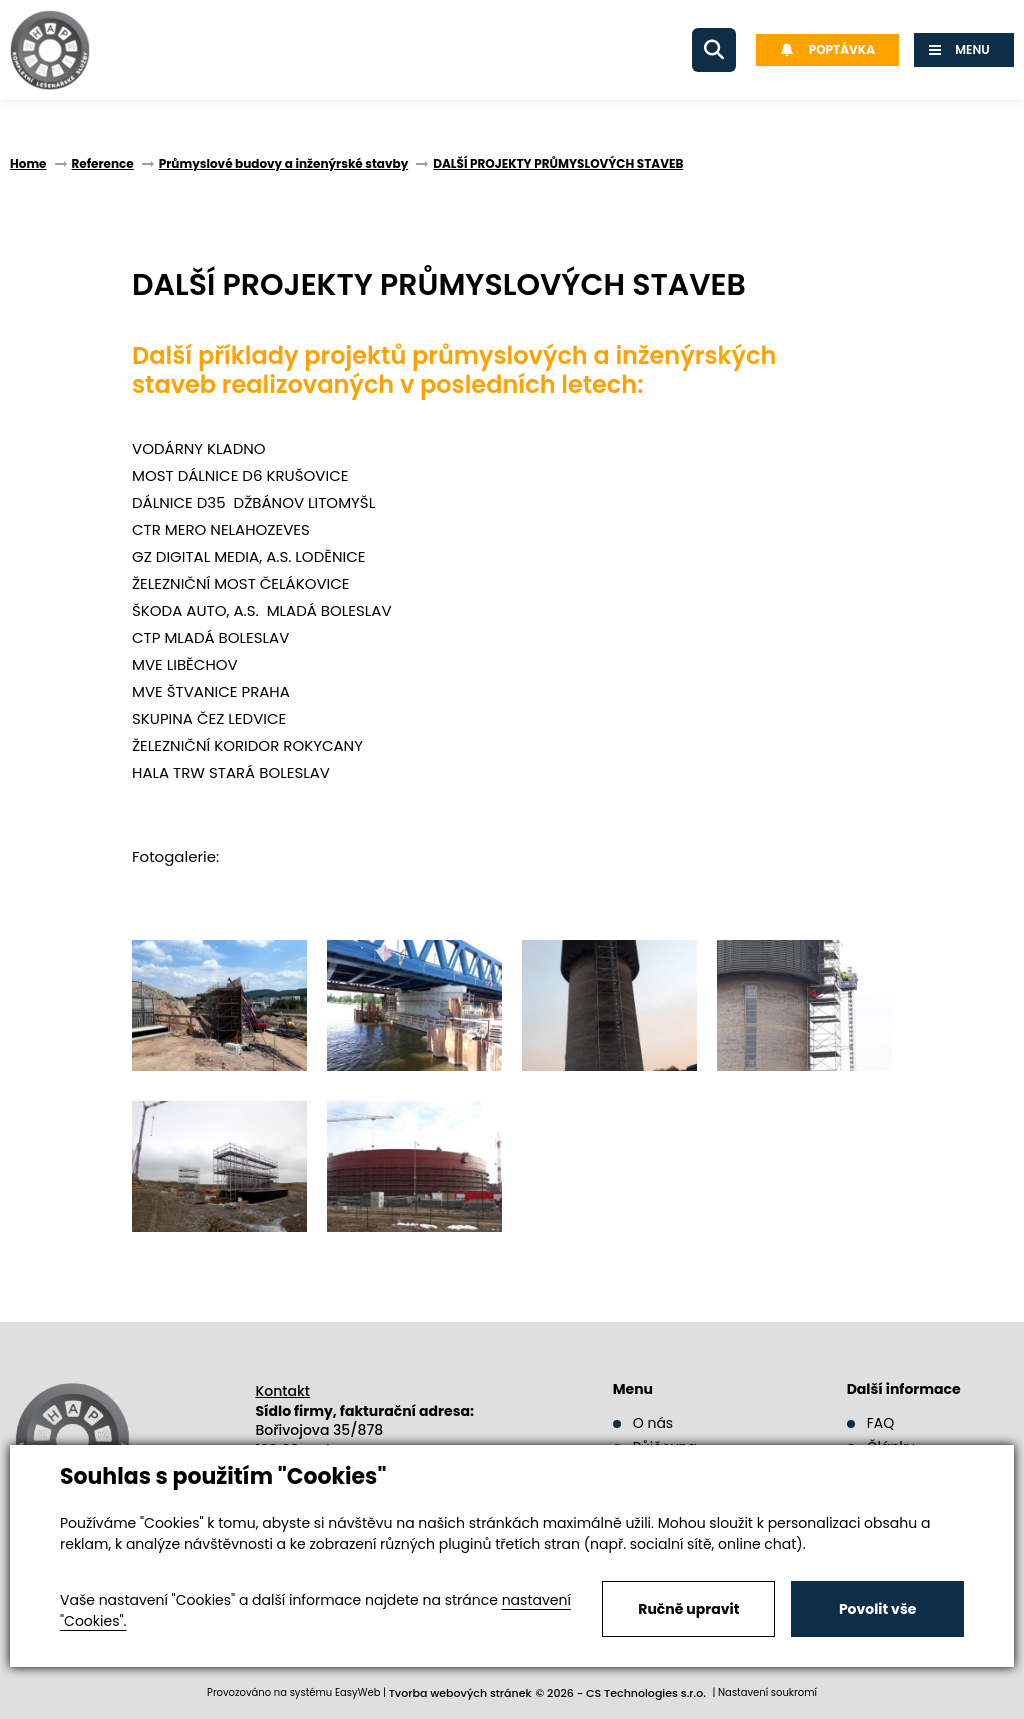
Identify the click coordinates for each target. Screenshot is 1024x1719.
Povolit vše (877, 1609)
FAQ (881, 1423)
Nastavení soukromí (767, 1692)
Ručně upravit (688, 1609)
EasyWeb (357, 1692)
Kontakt (282, 1391)
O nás (653, 1423)
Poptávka (827, 49)
